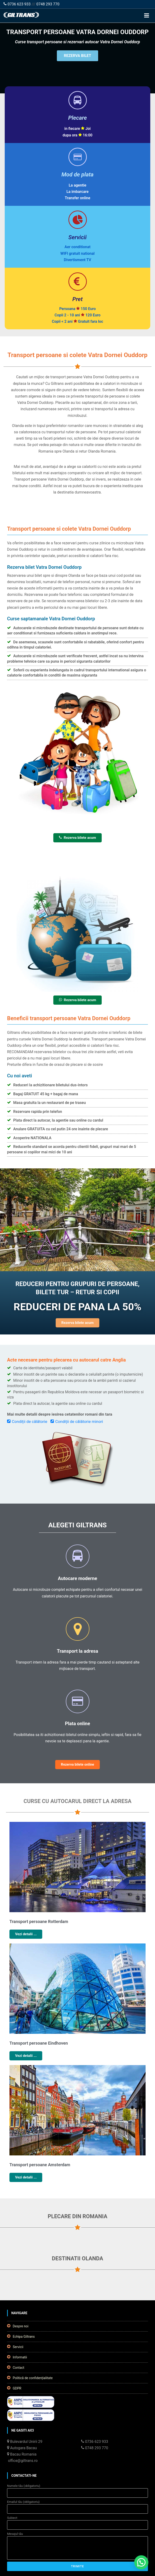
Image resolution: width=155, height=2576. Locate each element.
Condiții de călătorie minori (76, 1421)
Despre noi (17, 2326)
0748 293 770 (47, 4)
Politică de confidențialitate (30, 2378)
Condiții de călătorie (27, 1421)
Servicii (15, 2347)
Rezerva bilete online (77, 1764)
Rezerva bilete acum (77, 838)
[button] (141, 2562)
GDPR (14, 2388)
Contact (15, 2367)
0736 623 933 (17, 4)
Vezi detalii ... (26, 1934)
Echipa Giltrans (21, 2336)
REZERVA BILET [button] (77, 55)
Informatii (17, 2357)
